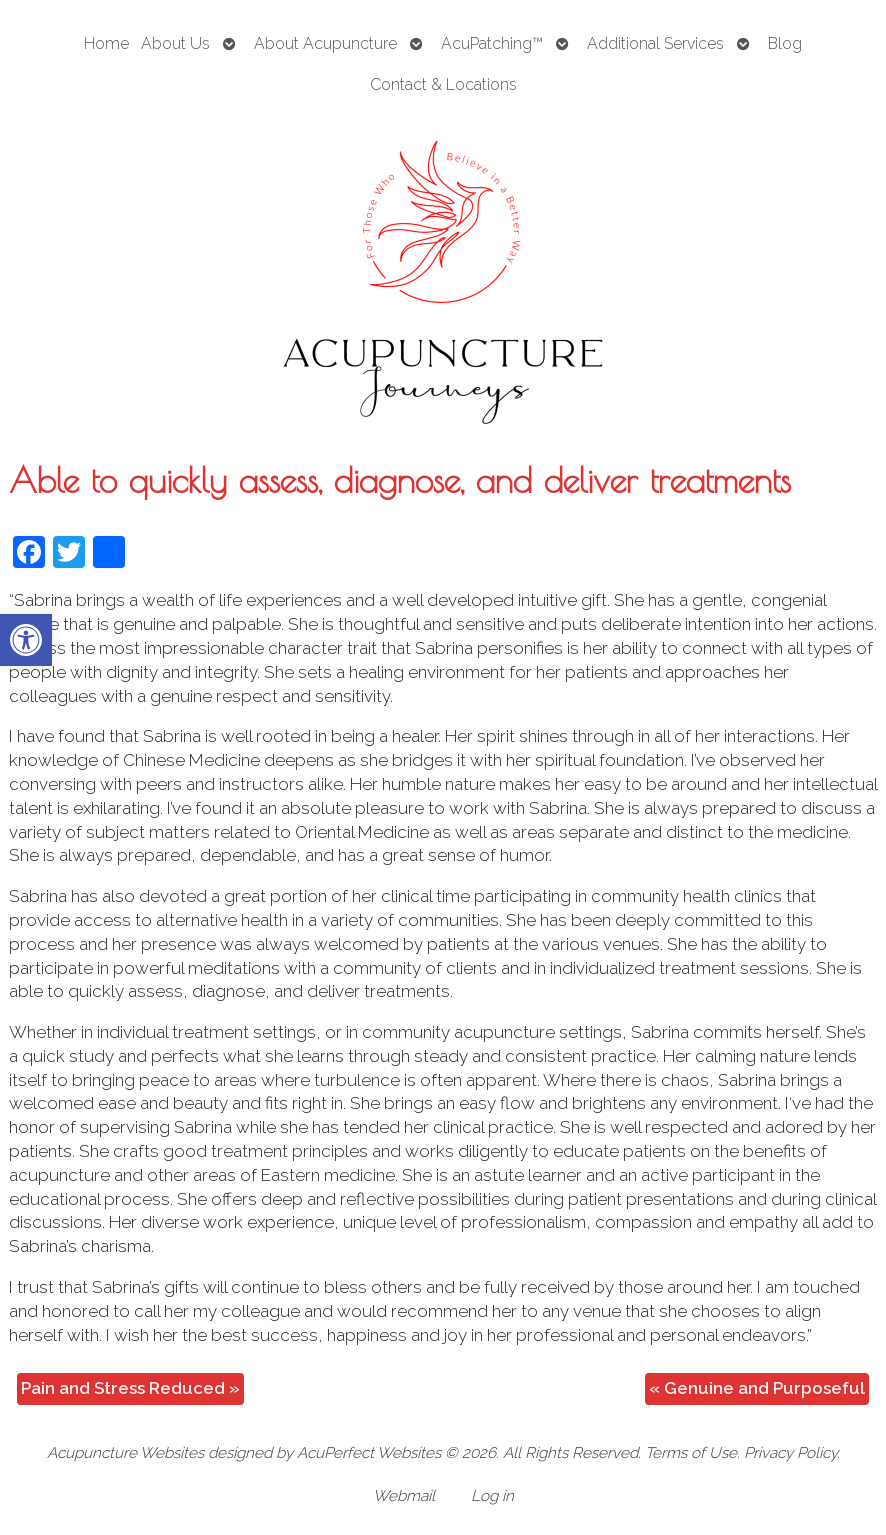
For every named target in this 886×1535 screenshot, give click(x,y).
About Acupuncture (325, 43)
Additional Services (655, 43)
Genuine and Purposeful (757, 1388)
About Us (175, 43)
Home (106, 43)
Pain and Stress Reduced (130, 1388)
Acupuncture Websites (125, 1453)
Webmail (404, 1496)
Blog (785, 43)
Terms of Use (691, 1453)
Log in (492, 1496)
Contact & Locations (443, 84)
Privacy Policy (790, 1453)
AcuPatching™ (492, 43)
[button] (26, 640)
